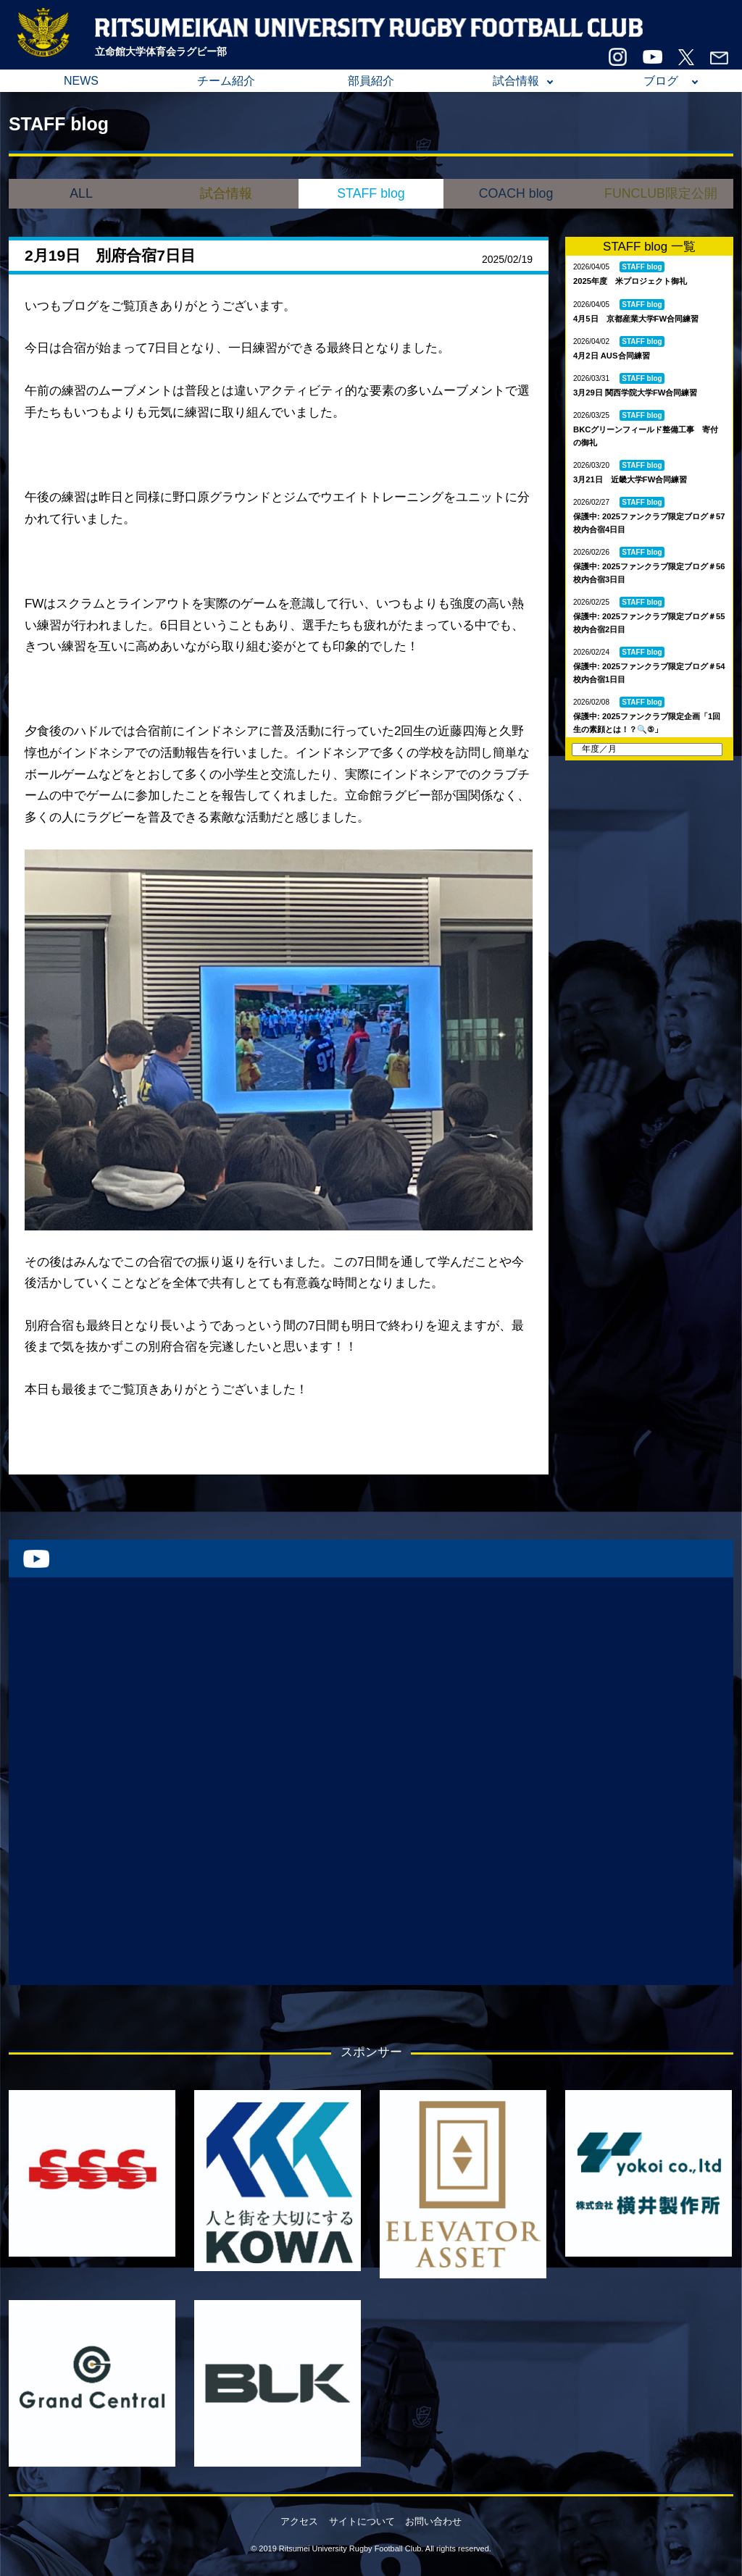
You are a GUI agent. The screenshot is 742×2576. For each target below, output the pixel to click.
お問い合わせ (433, 2521)
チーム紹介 (226, 81)
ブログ (660, 81)
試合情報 (516, 81)
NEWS (81, 81)
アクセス (299, 2521)
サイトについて (362, 2521)
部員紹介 (371, 81)
